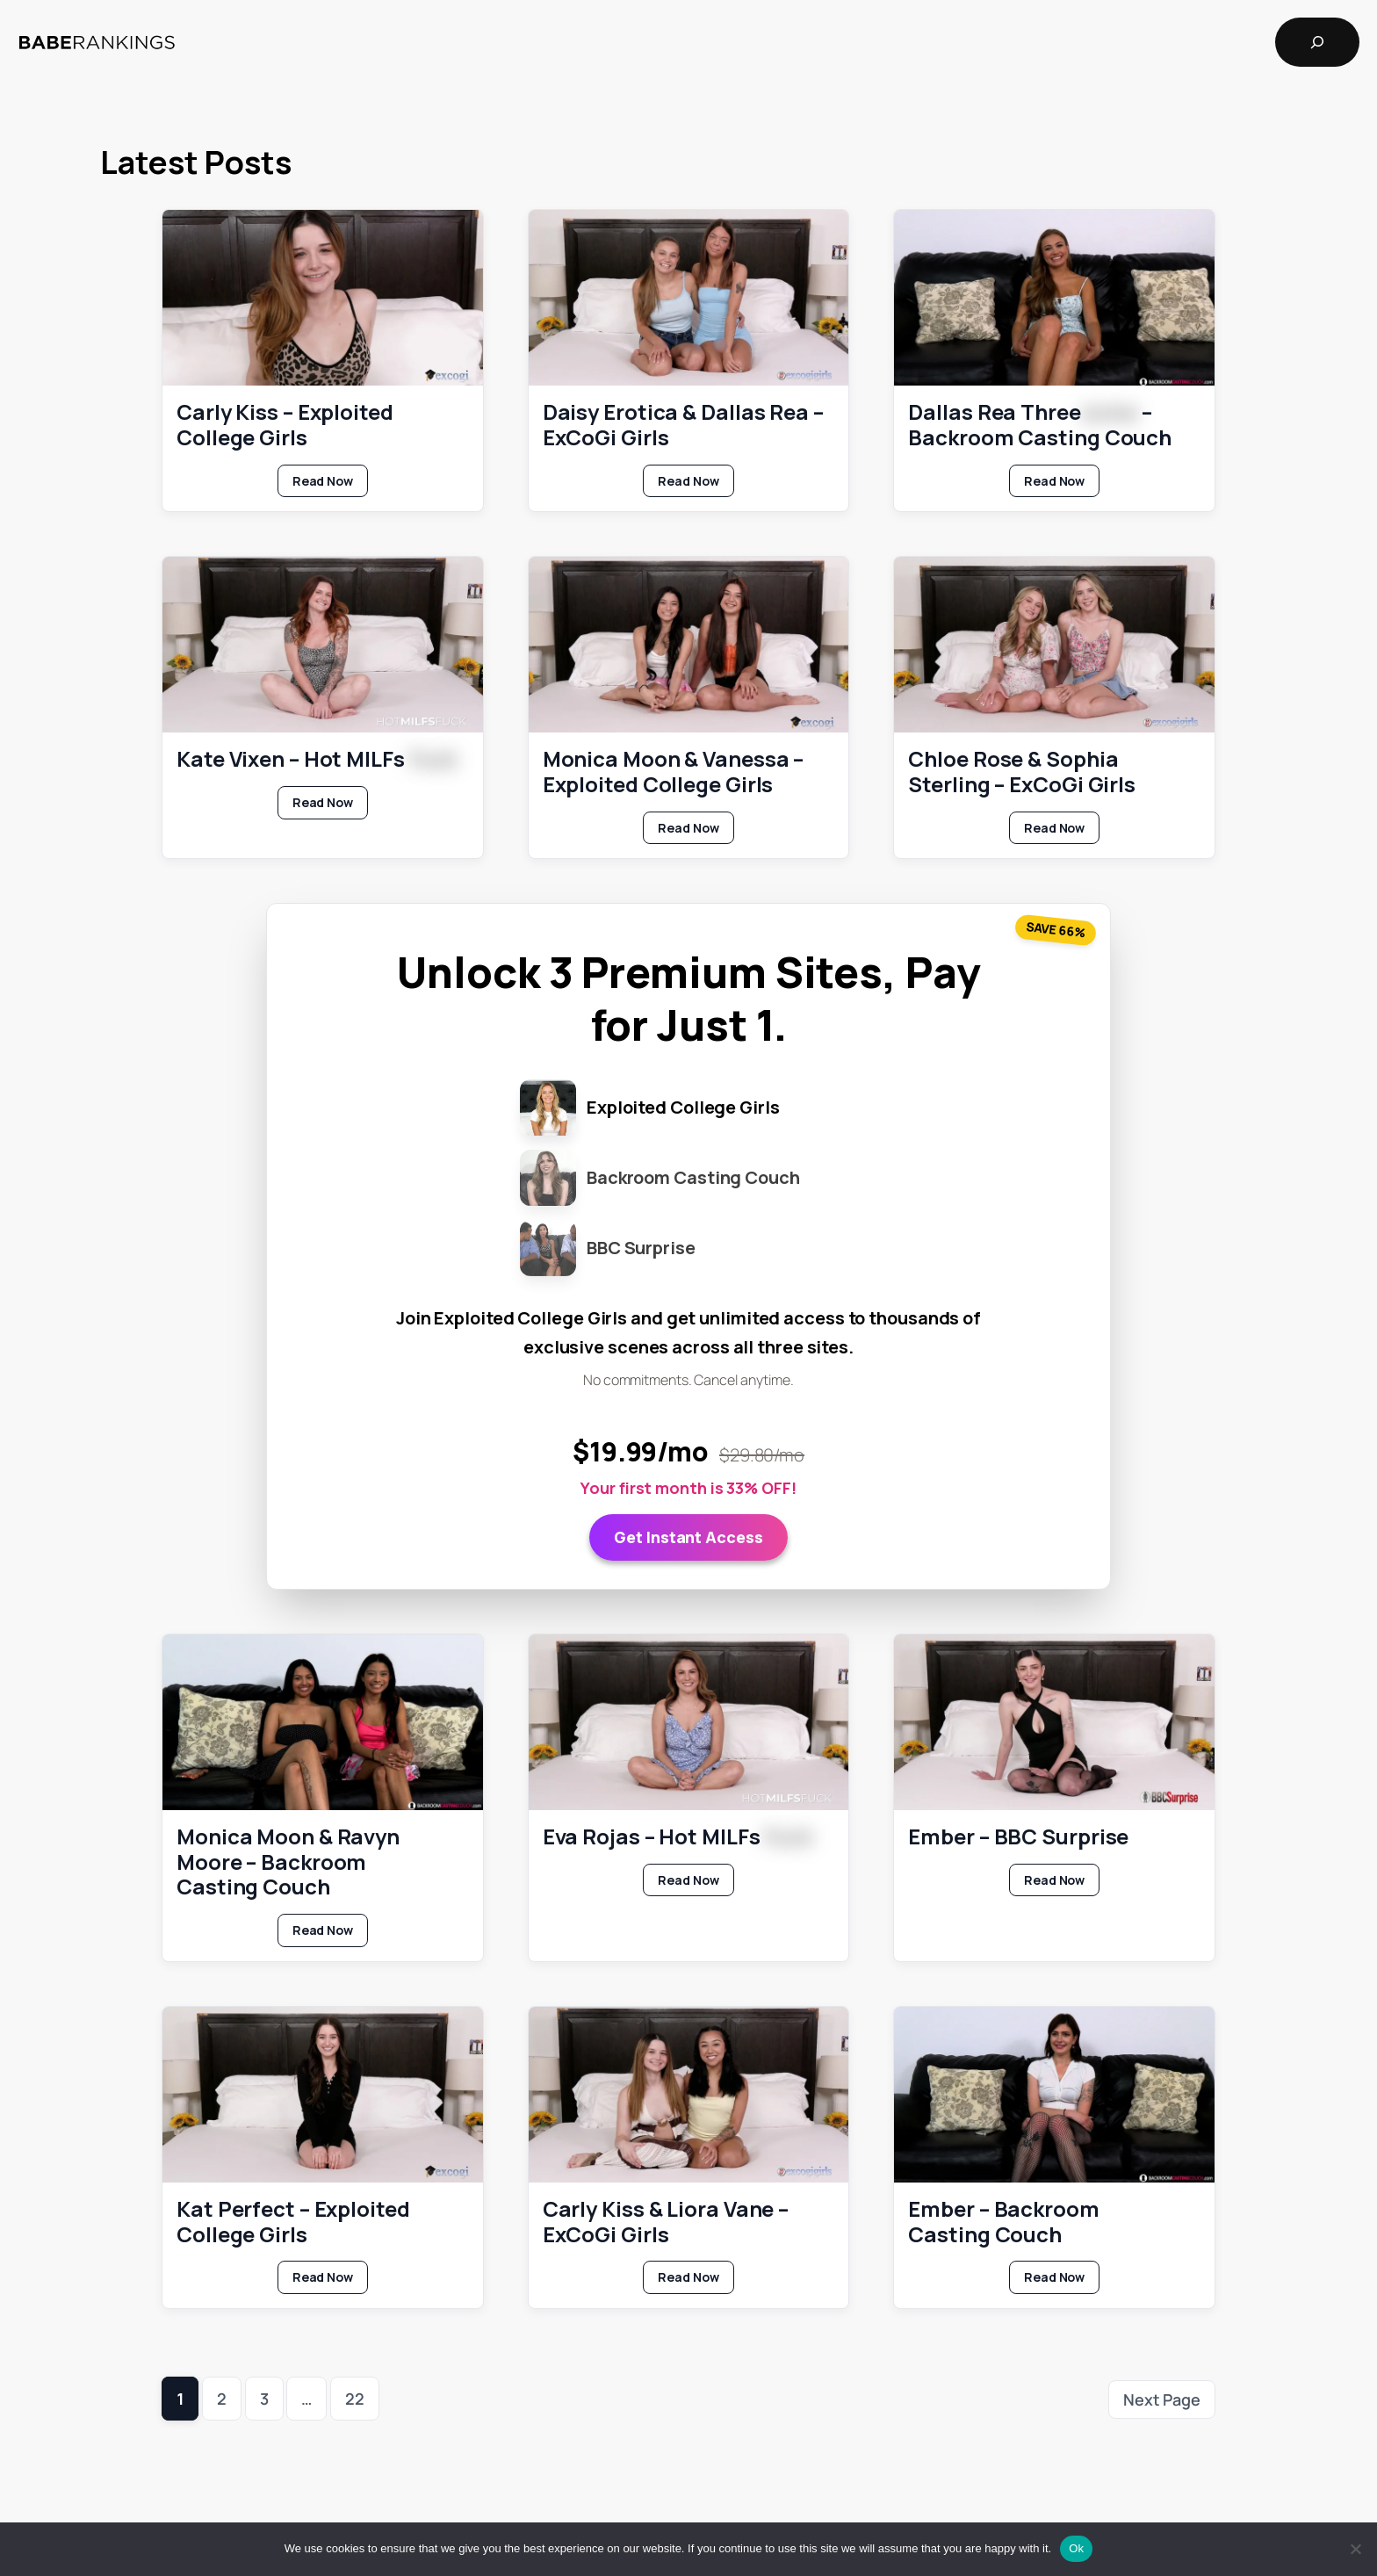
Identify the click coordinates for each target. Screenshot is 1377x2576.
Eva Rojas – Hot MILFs (677, 1836)
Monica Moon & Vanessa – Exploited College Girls (673, 772)
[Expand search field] (1317, 42)
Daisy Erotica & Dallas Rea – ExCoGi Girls (683, 425)
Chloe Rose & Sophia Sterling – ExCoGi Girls (1021, 772)
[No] (1355, 2549)
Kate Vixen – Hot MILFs (317, 759)
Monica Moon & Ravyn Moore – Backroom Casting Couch (288, 1861)
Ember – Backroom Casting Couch (1003, 2221)
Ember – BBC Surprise (1018, 1836)
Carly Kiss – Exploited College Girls (285, 425)
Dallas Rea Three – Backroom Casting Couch (1040, 425)
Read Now (330, 484)
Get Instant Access (688, 1536)
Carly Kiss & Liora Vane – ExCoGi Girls (666, 2221)
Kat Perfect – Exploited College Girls (293, 2221)
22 (354, 2398)
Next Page (1161, 2399)
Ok (1076, 2548)
